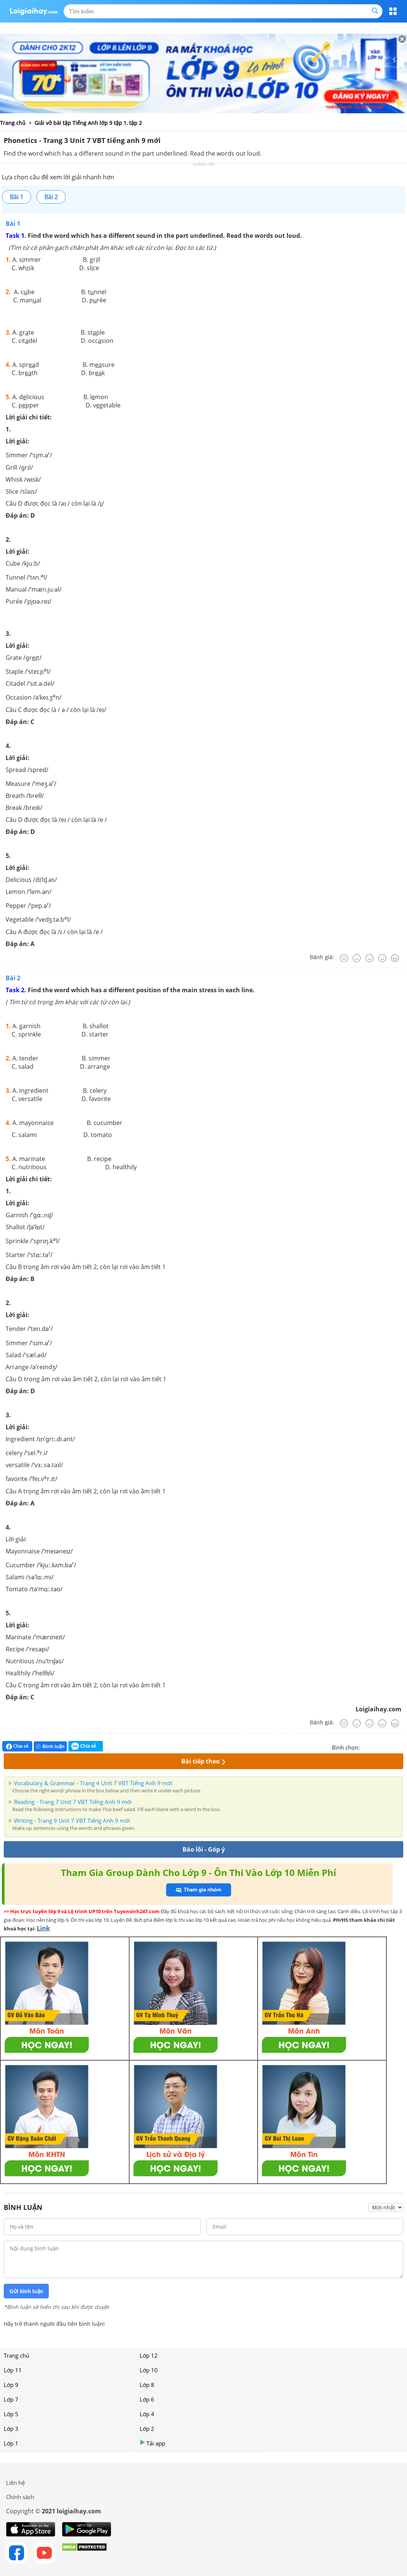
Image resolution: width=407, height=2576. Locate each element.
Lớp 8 (147, 2384)
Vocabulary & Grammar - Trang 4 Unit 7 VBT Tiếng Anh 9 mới (93, 1783)
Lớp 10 (149, 2370)
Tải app (152, 2443)
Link (43, 1928)
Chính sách (20, 2497)
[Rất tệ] (344, 958)
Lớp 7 (11, 2399)
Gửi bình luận (26, 2291)
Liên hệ (15, 2482)
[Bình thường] (369, 958)
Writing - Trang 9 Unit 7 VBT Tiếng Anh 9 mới (72, 1820)
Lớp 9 (11, 2384)
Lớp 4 (147, 2414)
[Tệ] (357, 958)
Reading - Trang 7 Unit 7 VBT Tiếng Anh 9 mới (73, 1801)
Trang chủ (16, 2355)
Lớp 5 (11, 2414)
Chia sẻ (17, 1746)
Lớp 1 (11, 2443)
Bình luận (50, 1746)
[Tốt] (382, 958)
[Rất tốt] (395, 958)
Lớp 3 (11, 2428)
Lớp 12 (149, 2355)
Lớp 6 (147, 2399)
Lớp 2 (147, 2428)
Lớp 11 (13, 2370)
